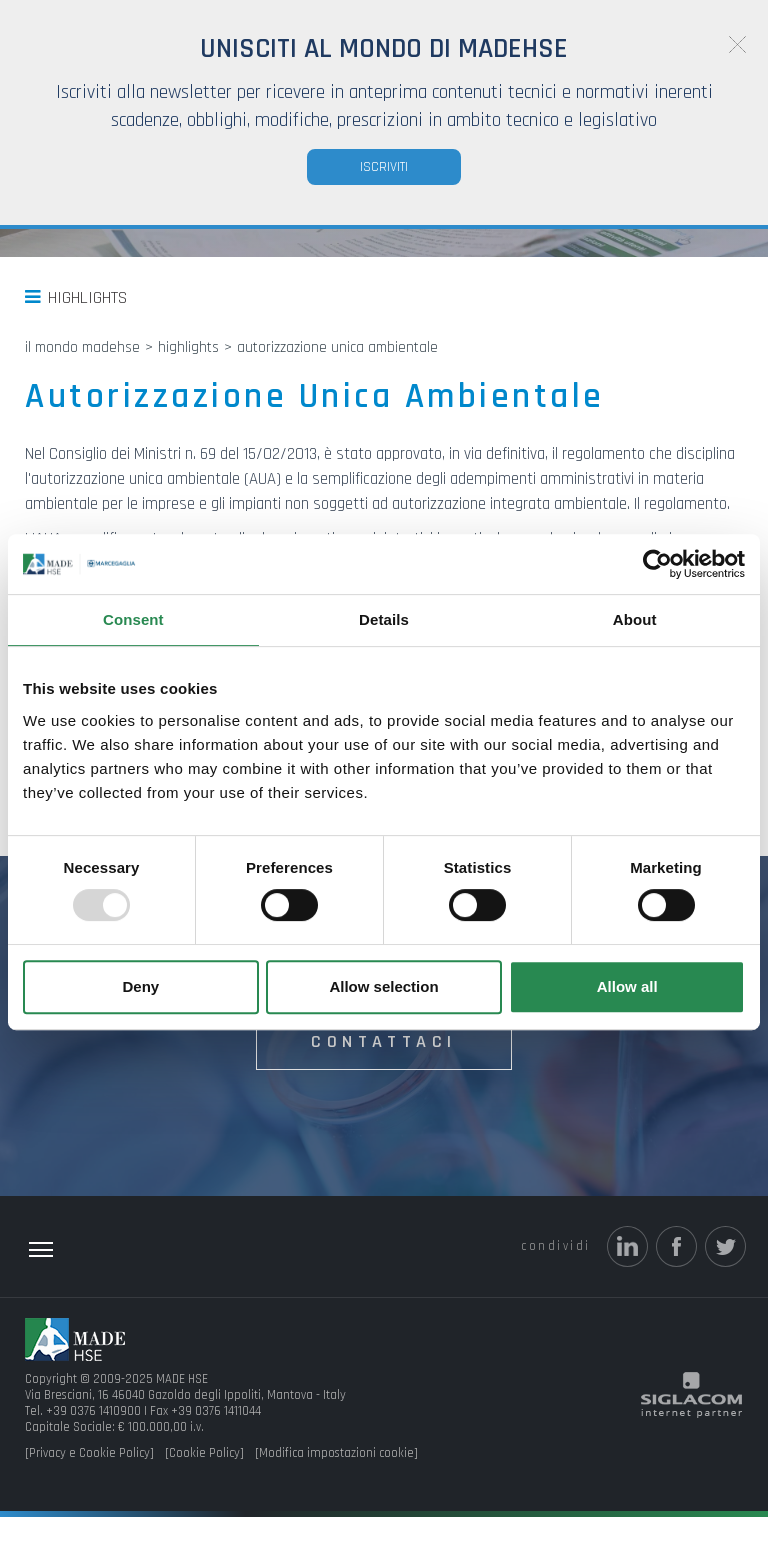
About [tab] (635, 619)
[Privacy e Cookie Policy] (89, 1500)
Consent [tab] (133, 619)
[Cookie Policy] (204, 1500)
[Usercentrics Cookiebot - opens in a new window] (657, 564)
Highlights (87, 344)
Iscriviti (384, 167)
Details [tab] (384, 619)
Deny (140, 986)
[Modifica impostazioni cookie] (336, 1500)
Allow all (627, 986)
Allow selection (383, 986)
